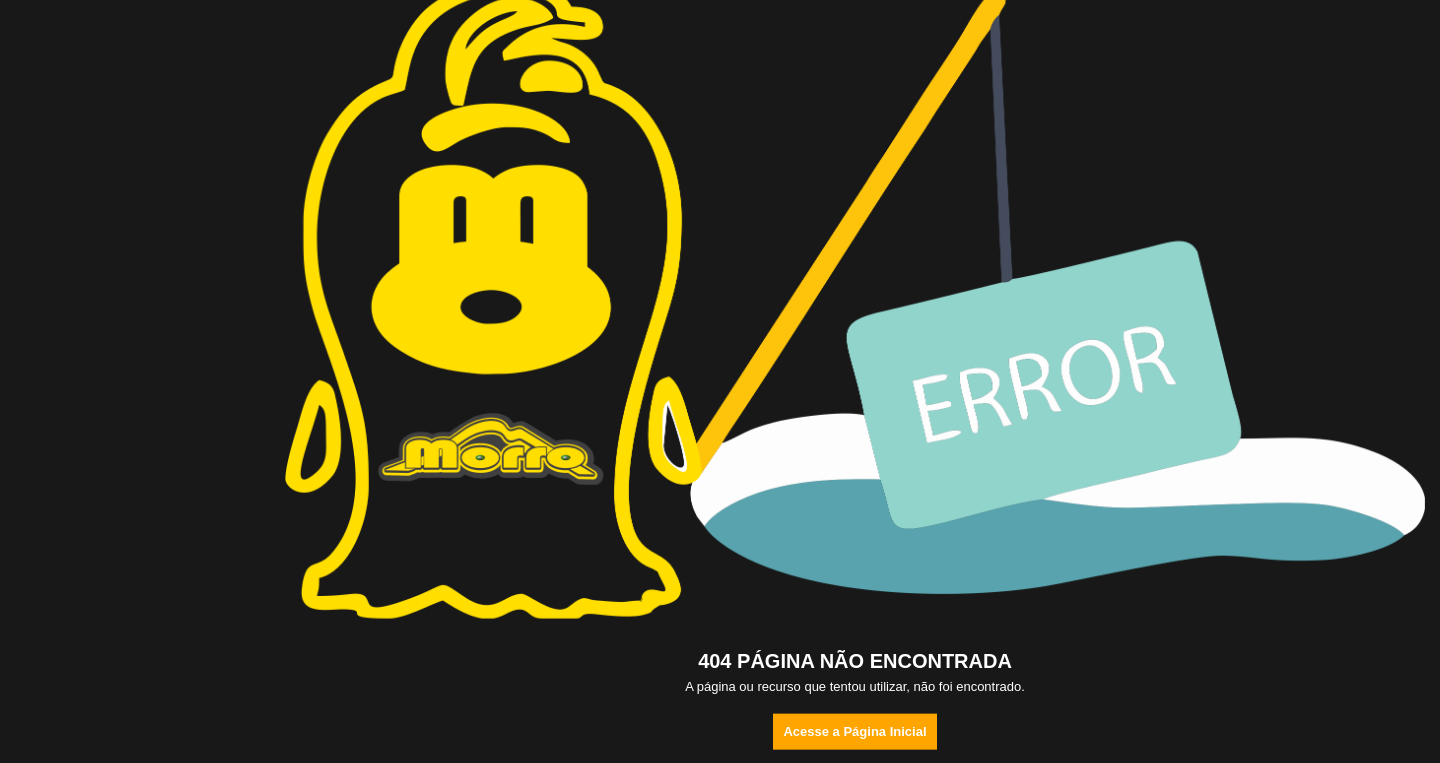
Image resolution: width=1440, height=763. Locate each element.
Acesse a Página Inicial (854, 731)
